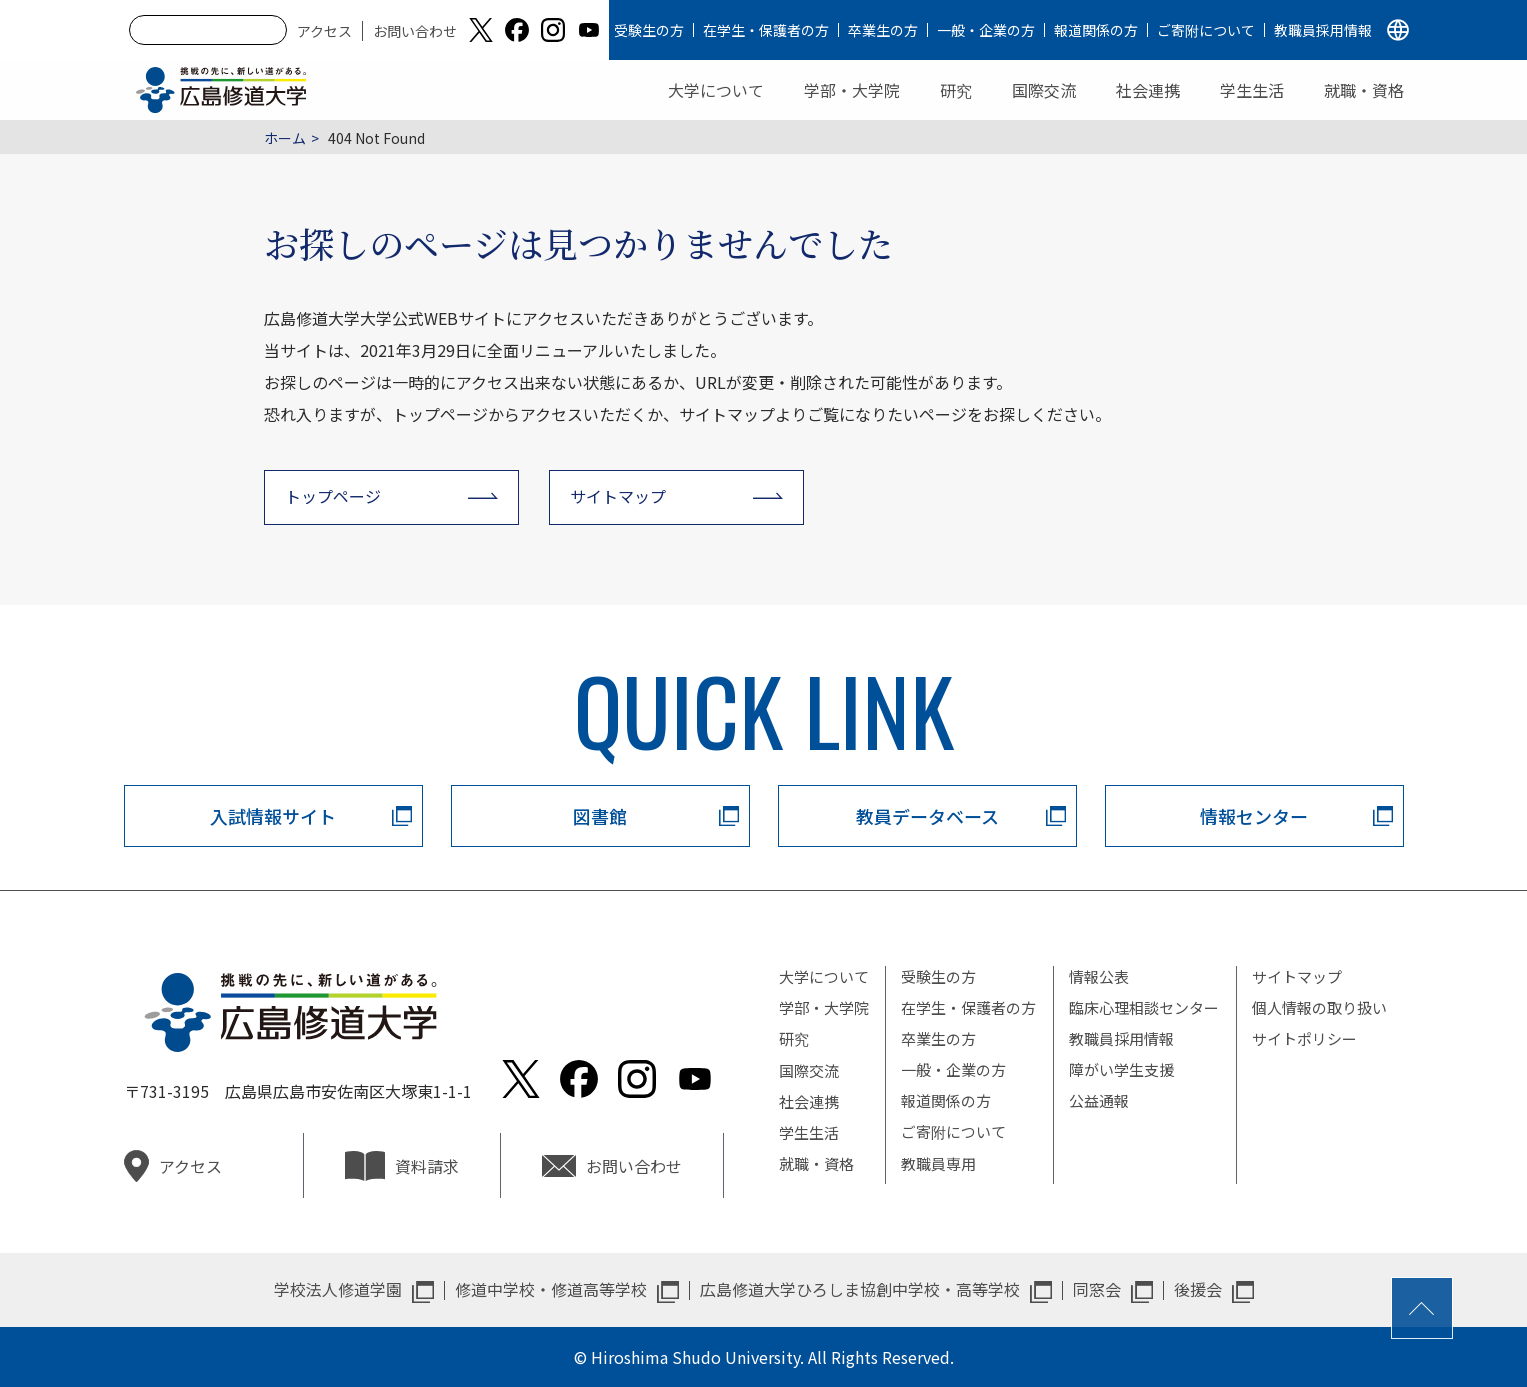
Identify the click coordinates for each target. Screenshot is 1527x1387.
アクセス (324, 31)
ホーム (285, 138)
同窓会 (1097, 1289)
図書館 (600, 816)
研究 (956, 90)
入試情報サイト (273, 816)
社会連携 (1148, 90)
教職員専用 (938, 1163)
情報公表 (1099, 976)
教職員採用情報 (1323, 30)
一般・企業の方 (986, 30)
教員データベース (927, 816)
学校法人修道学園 (338, 1289)
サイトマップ (618, 496)
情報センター (1254, 816)
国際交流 (1044, 90)
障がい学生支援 (1121, 1069)
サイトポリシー (1304, 1038)
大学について (716, 90)
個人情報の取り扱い (1319, 1007)
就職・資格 (1364, 90)
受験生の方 (649, 30)
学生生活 (1252, 90)
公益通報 (1099, 1100)
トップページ (333, 496)
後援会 (1198, 1289)
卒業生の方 (883, 30)
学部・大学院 (852, 90)
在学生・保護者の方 (766, 30)
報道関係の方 (1096, 30)
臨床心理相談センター (1144, 1007)
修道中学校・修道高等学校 (551, 1289)
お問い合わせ (415, 31)
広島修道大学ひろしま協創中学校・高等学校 (860, 1289)
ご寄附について (1206, 30)
